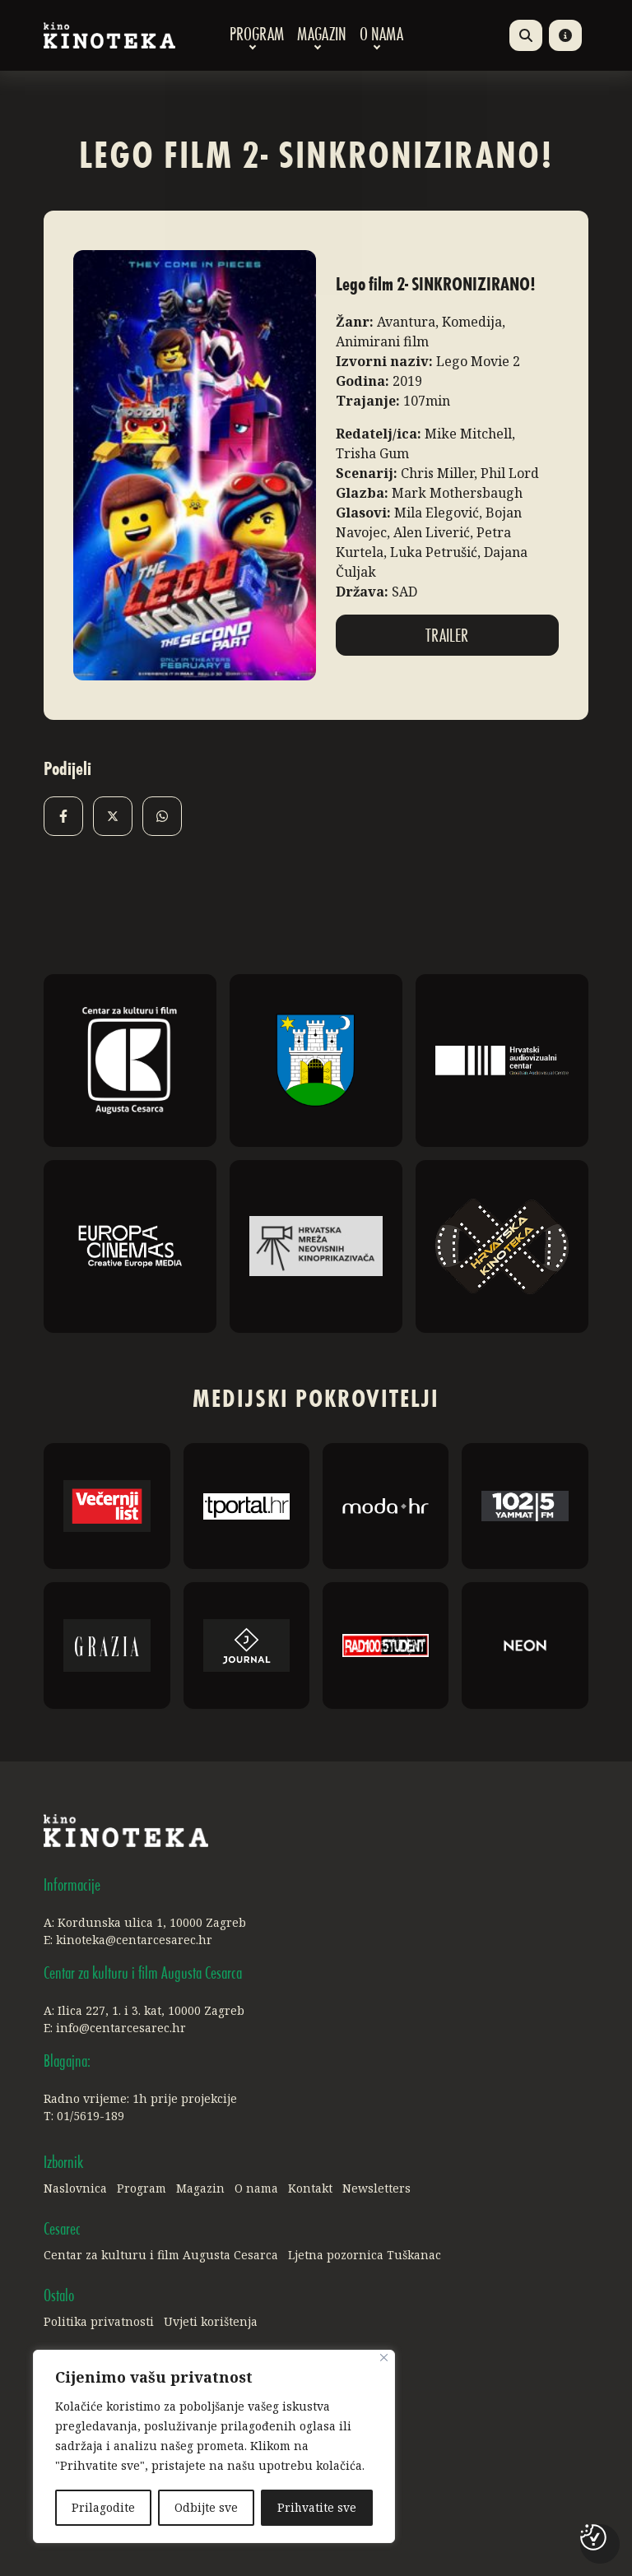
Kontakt (310, 2188)
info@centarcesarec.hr (121, 2027)
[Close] (384, 2358)
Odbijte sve (206, 2507)
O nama (381, 35)
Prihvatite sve (316, 2507)
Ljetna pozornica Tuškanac (364, 2255)
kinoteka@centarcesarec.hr (134, 1939)
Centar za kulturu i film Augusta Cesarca (161, 2255)
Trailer (446, 637)
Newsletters (376, 2188)
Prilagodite (103, 2507)
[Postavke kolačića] (593, 2537)
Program (257, 35)
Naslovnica (75, 2188)
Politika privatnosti (99, 2321)
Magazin (321, 35)
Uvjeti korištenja (211, 2321)
